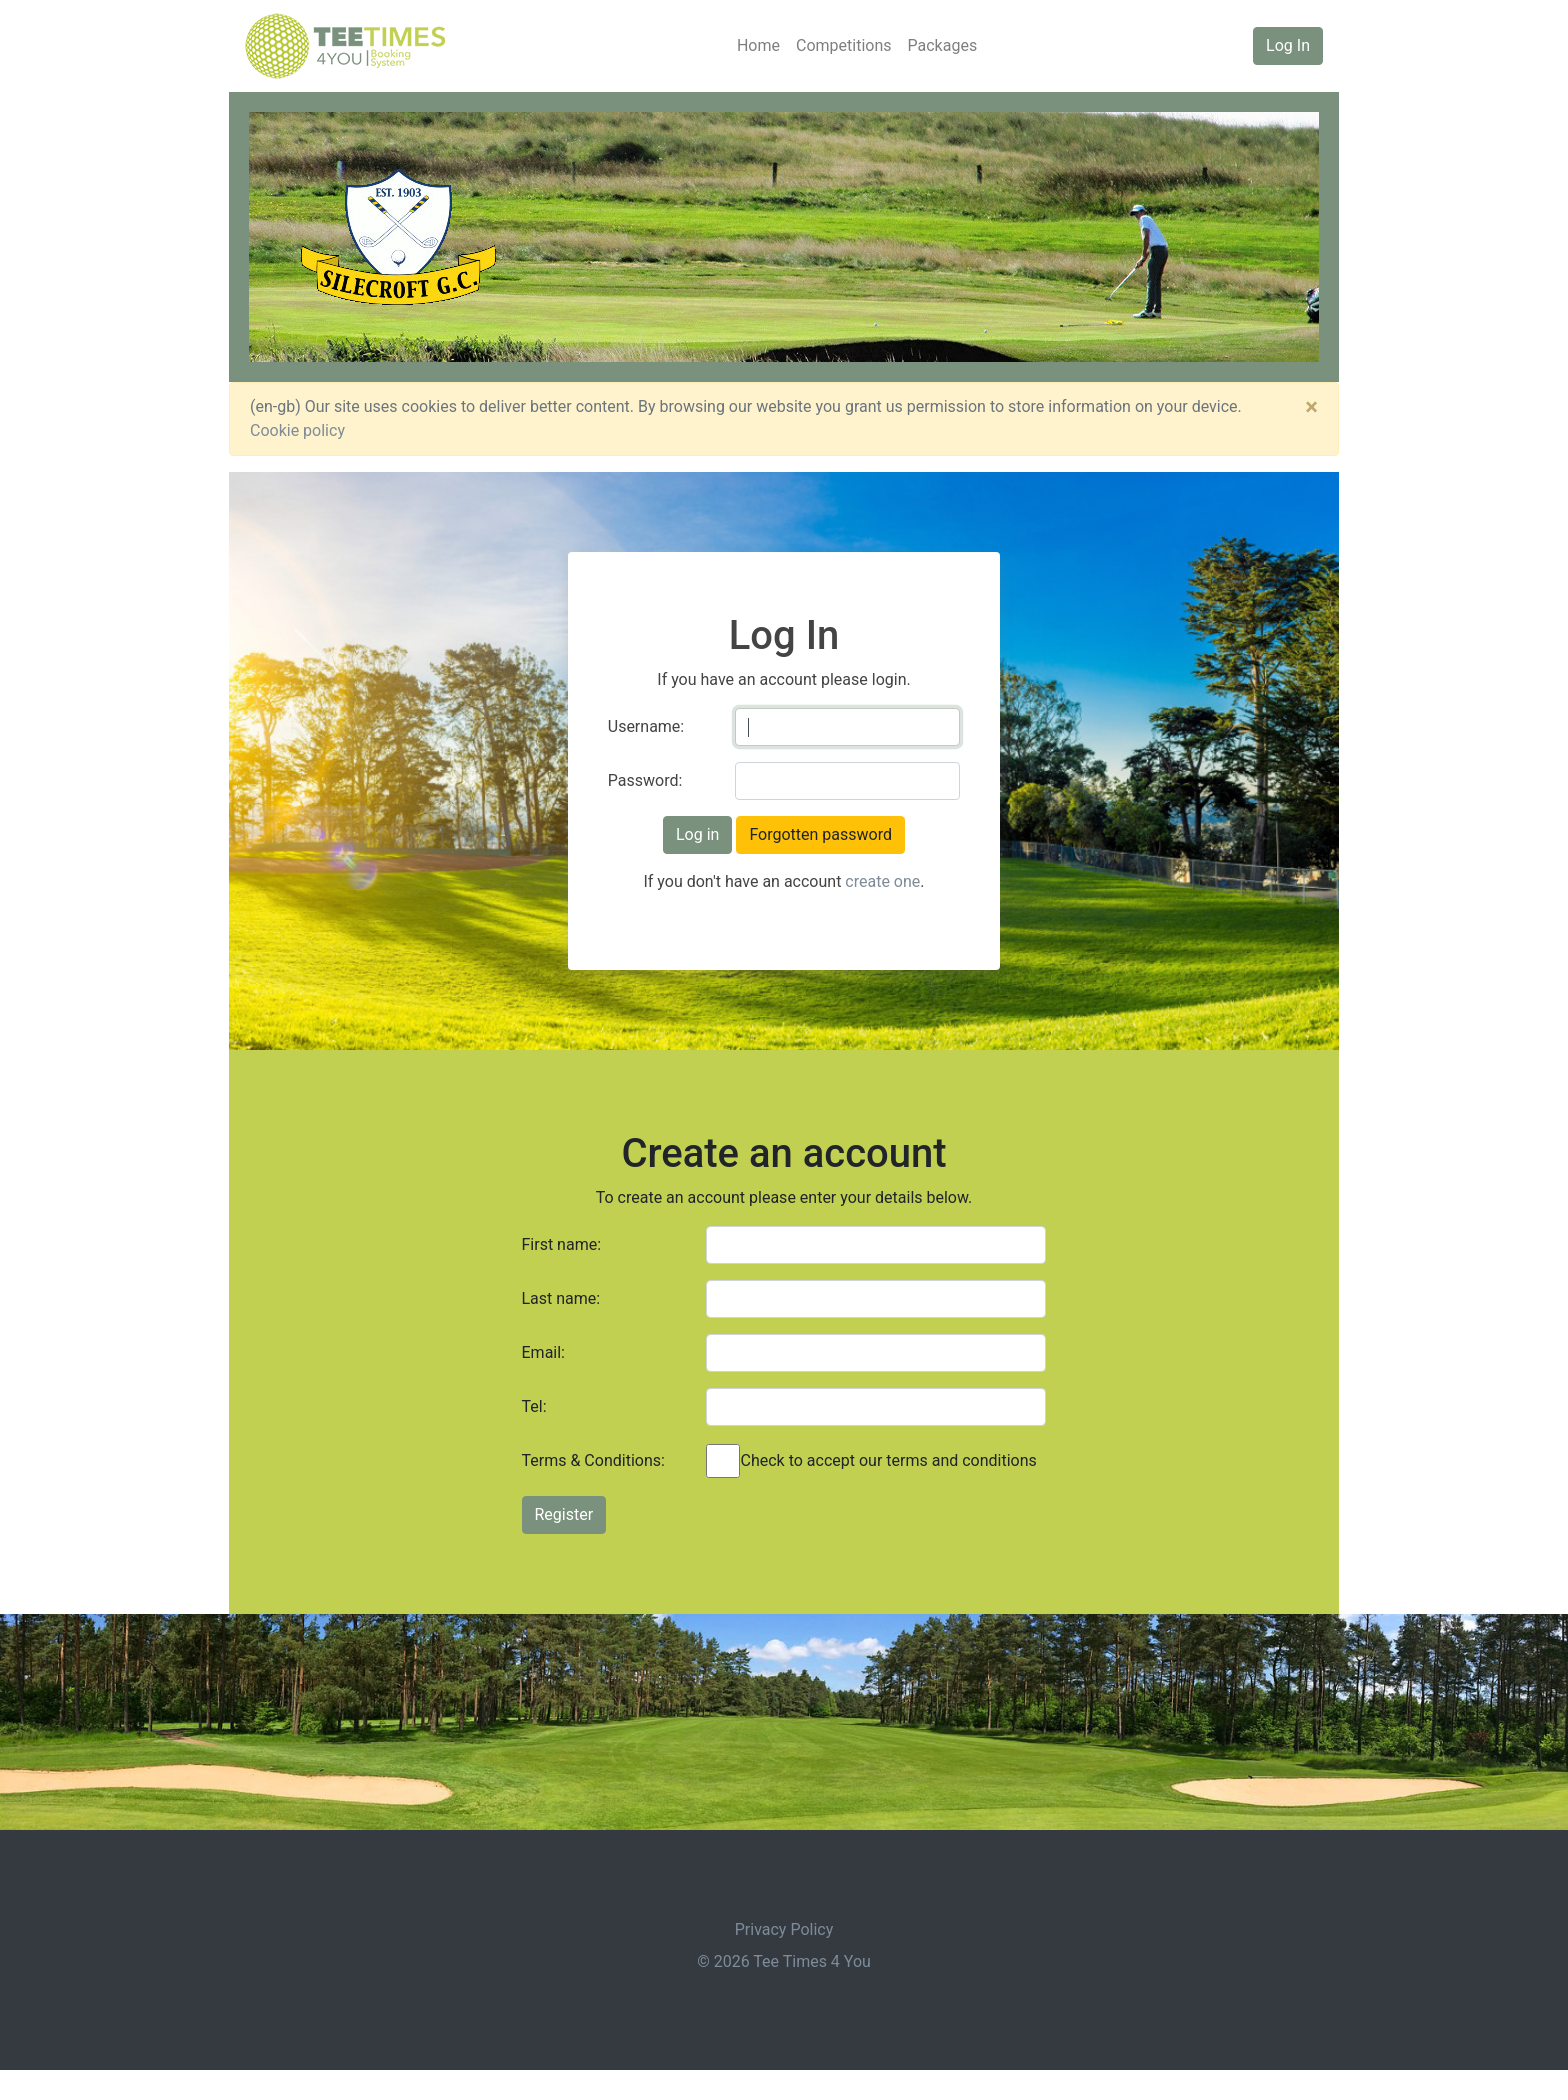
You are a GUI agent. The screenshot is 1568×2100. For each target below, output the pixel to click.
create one (882, 881)
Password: (645, 780)
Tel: (534, 1406)
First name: (562, 1244)
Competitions (844, 45)
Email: (543, 1352)
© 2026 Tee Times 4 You (784, 1961)
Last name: (561, 1298)
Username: (646, 726)
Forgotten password (820, 834)
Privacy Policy (784, 1929)
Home (758, 45)
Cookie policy (297, 430)
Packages (943, 45)
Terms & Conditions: (593, 1460)
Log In (1288, 45)
